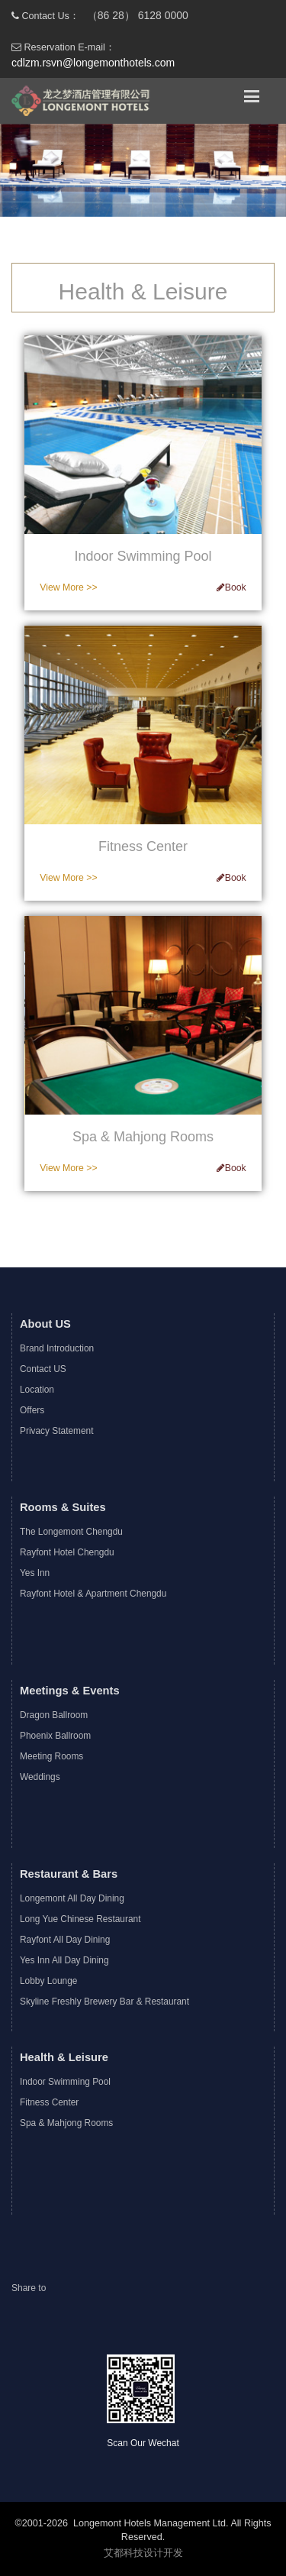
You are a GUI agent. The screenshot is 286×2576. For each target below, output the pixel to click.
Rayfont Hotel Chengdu (67, 1552)
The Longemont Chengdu (71, 1531)
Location (37, 1389)
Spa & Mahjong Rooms (66, 2123)
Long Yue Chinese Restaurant (80, 1919)
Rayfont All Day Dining (65, 1939)
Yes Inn (35, 1573)
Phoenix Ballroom (55, 1735)
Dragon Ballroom (54, 1715)
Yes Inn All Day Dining (64, 1960)
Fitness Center (49, 2102)
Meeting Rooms (51, 1756)
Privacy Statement (56, 1431)
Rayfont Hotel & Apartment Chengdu (93, 1593)
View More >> (68, 587)
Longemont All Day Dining (72, 1898)
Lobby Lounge (48, 1981)
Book (231, 587)
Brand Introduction (57, 1348)
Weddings (40, 1777)
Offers (32, 1410)
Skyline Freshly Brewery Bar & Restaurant (104, 2001)
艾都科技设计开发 (143, 2553)
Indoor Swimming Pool (65, 2081)
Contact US (43, 1369)
